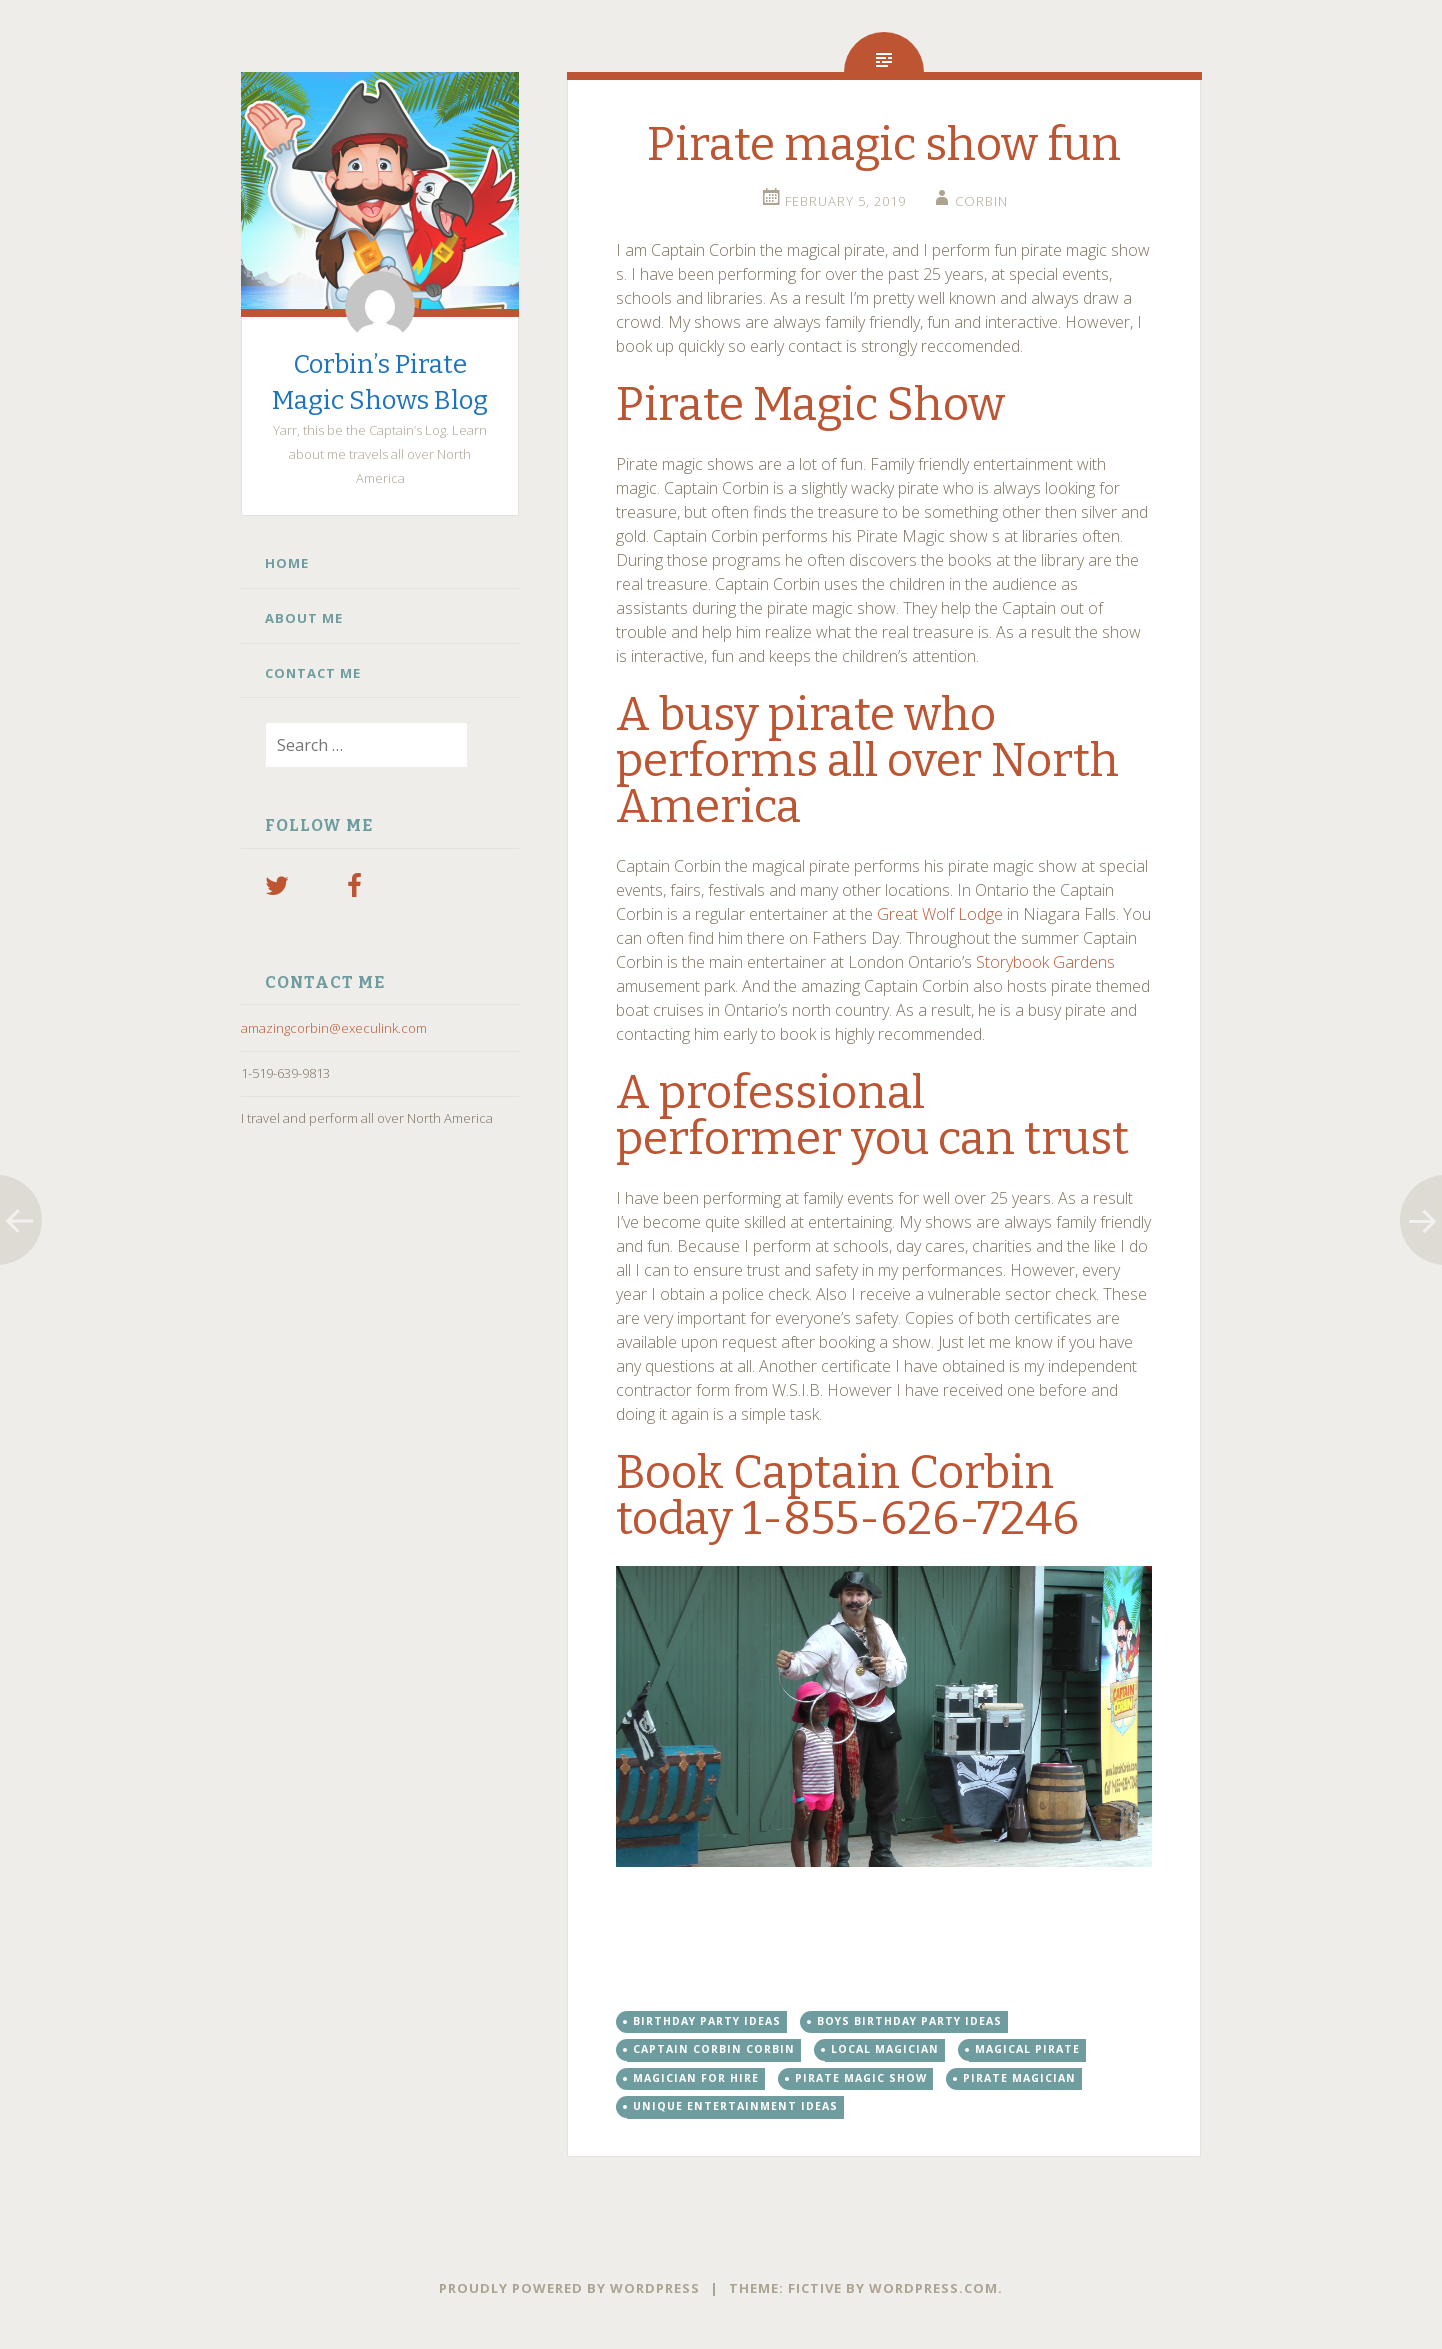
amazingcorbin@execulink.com (334, 1028)
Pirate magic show (861, 2078)
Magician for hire (696, 2078)
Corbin (981, 201)
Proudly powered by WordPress (569, 2288)
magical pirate (1027, 2049)
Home (287, 563)
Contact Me (313, 673)
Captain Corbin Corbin (714, 2049)
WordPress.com (933, 2288)
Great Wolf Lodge (940, 914)
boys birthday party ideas (909, 2021)
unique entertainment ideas (735, 2106)
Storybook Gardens (1045, 962)
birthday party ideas (707, 2021)
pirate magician (1019, 2078)
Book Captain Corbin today (835, 1495)
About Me (304, 618)
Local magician (885, 2049)
